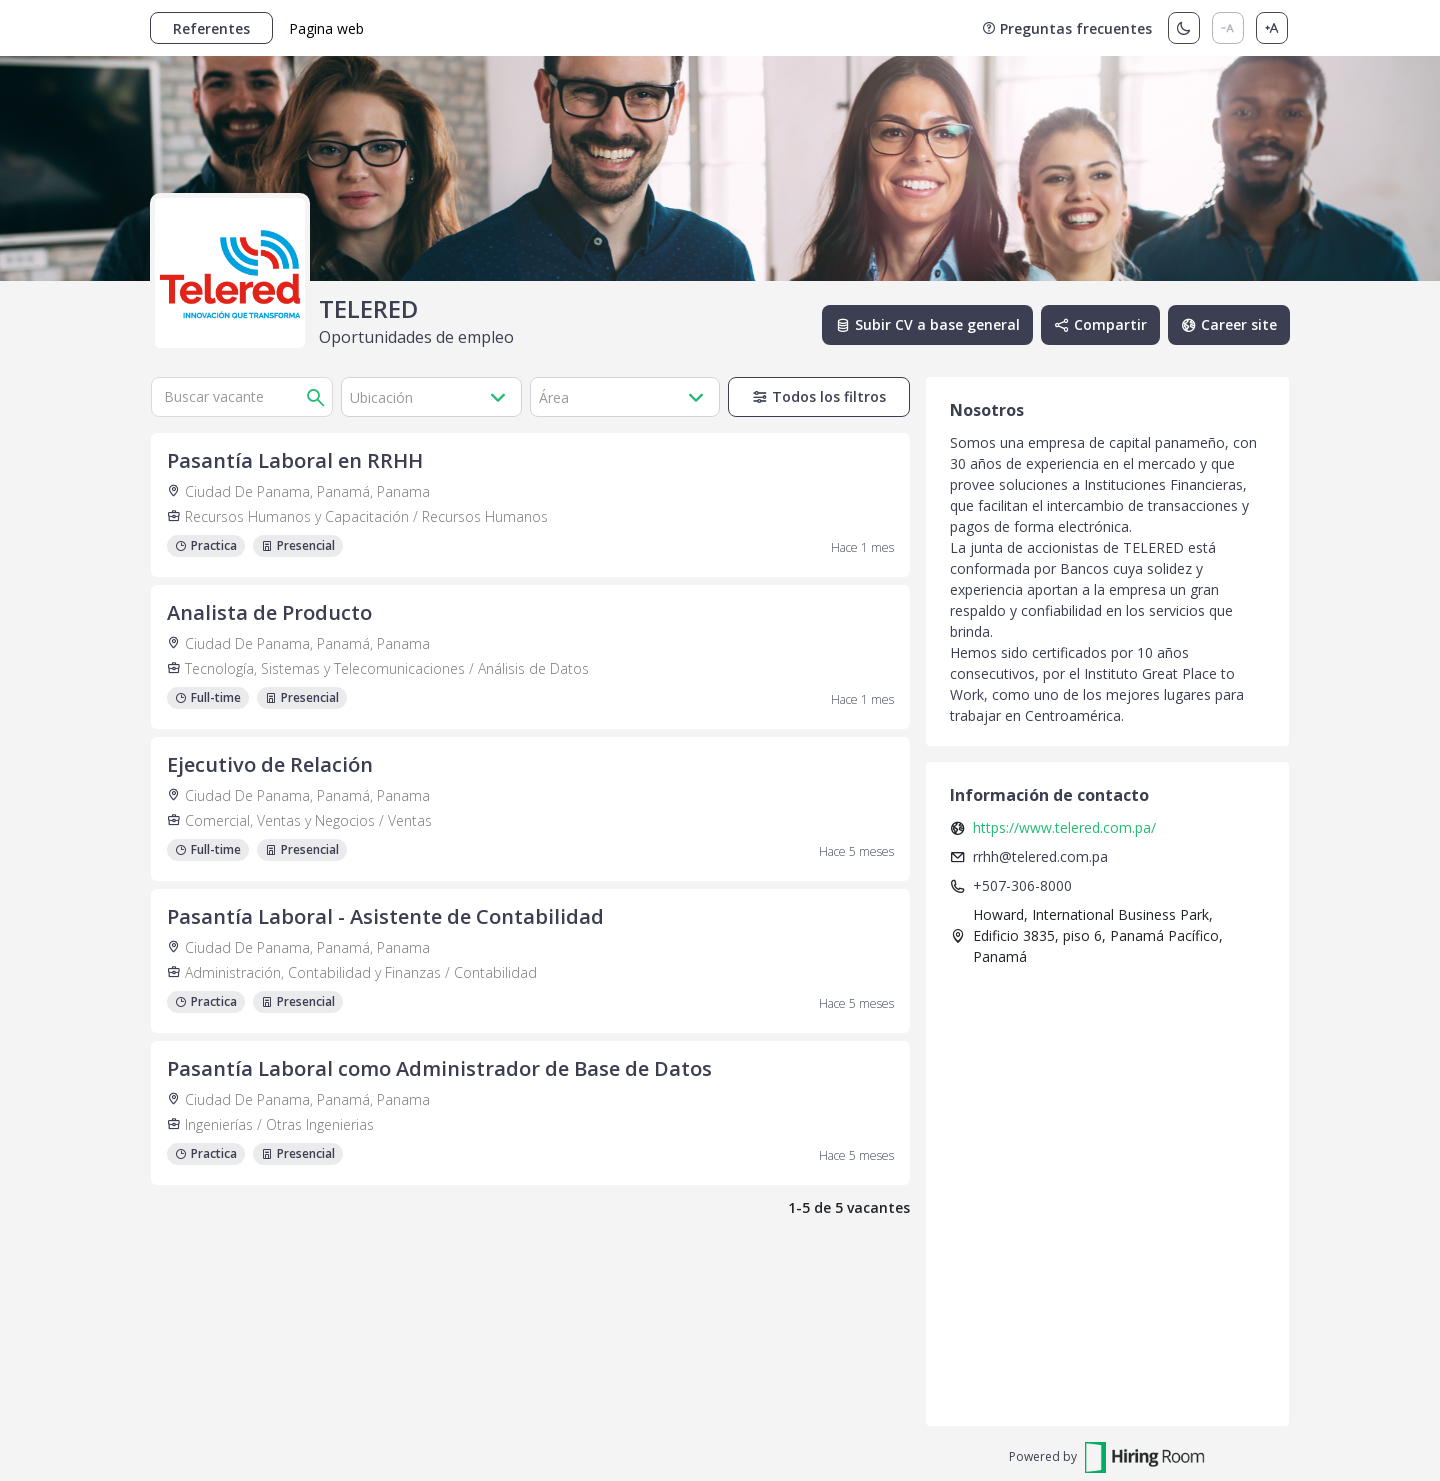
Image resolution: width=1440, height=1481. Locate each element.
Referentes (211, 28)
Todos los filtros (819, 396)
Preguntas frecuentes (1067, 28)
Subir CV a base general (927, 324)
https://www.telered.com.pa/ (1064, 827)
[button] (432, 397)
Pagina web (326, 28)
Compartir (1100, 324)
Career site (1229, 324)
